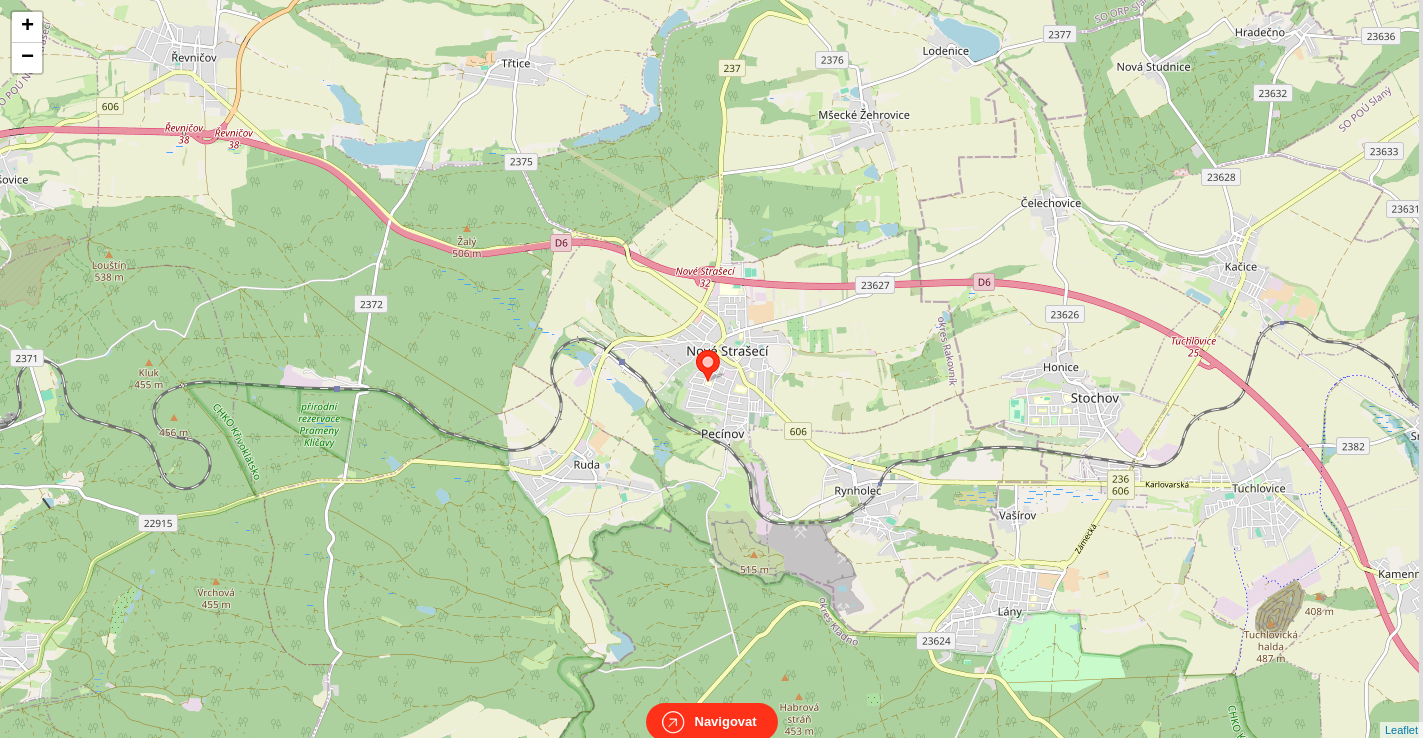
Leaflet (1401, 712)
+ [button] (27, 27)
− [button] (27, 58)
